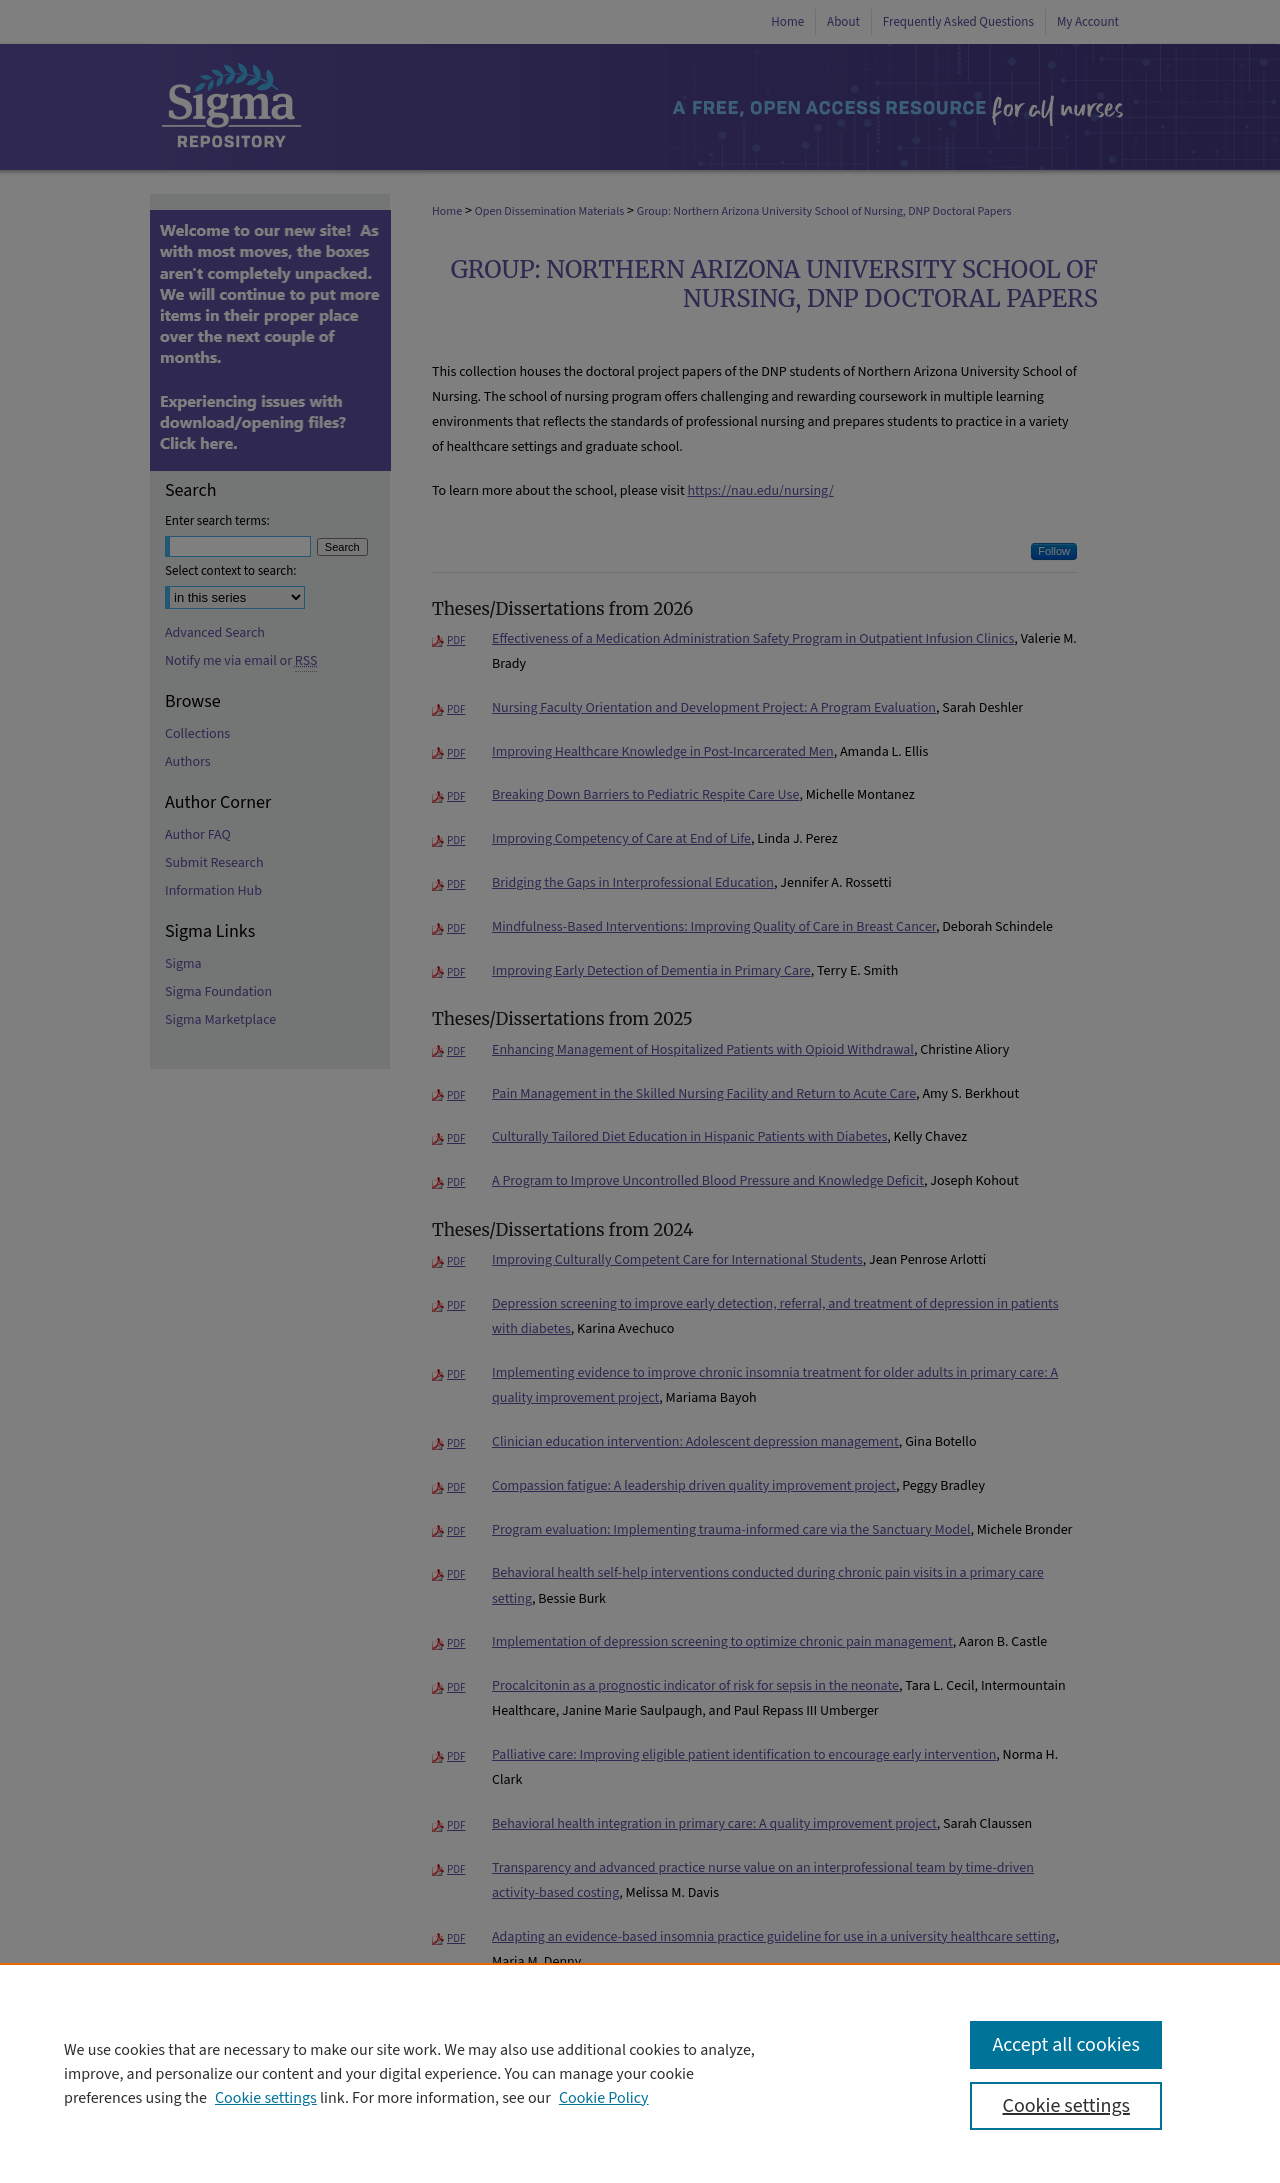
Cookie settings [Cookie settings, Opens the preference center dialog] (1065, 2106)
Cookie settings (266, 2098)
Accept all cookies (1065, 2045)
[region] (640, 2073)
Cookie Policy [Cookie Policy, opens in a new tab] (604, 2098)
